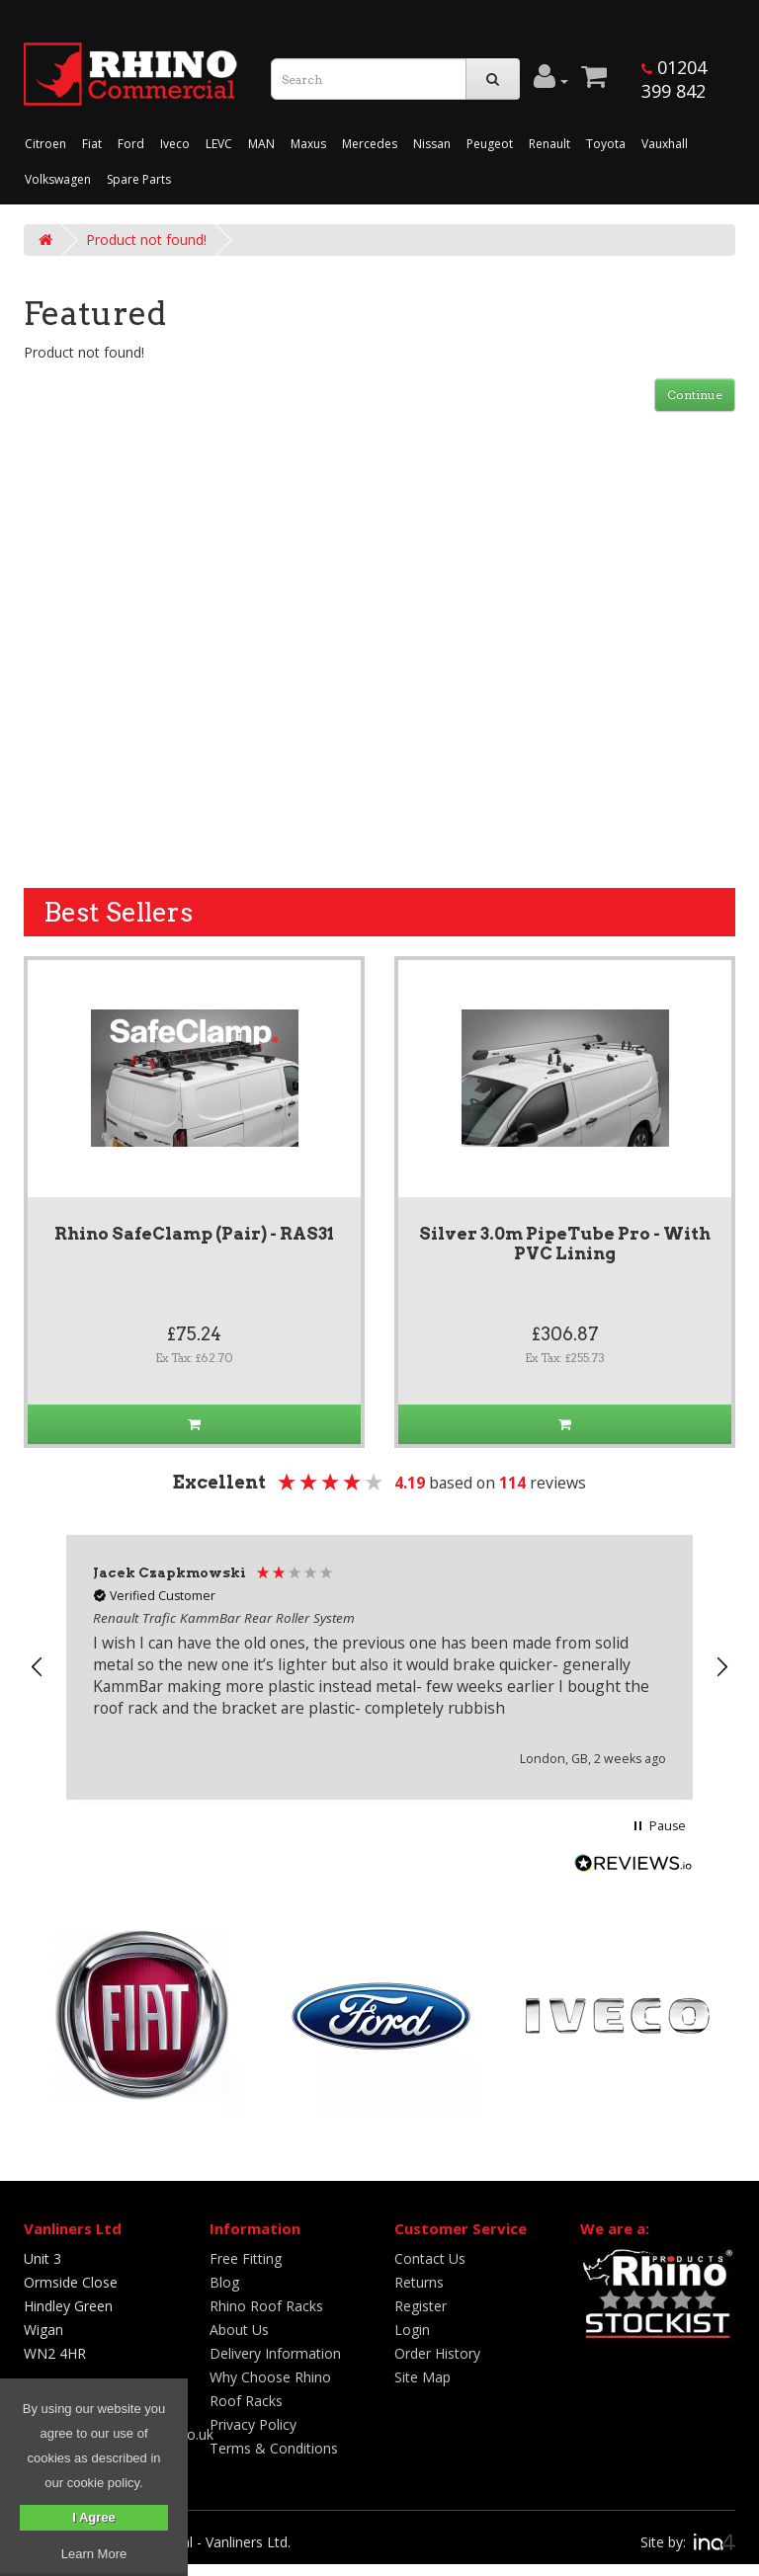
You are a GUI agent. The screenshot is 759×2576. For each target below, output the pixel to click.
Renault (549, 143)
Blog (224, 2282)
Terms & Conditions (274, 2448)
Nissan (432, 143)
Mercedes (369, 143)
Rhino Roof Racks (266, 2305)
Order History (437, 2353)
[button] (37, 1667)
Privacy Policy (253, 2424)
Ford (131, 143)
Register (420, 2305)
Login (412, 2329)
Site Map (422, 2377)
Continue (694, 394)
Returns (419, 2282)
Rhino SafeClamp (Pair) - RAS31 (194, 1234)
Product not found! (146, 239)
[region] (379, 1667)
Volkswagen (58, 179)
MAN (261, 143)
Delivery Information (275, 2353)
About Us (239, 2329)
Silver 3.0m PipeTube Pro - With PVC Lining (565, 1243)
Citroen (45, 143)
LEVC (219, 143)
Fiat (92, 143)
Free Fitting (246, 2258)
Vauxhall (664, 143)
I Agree (94, 2517)
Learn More (93, 2553)
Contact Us (429, 2258)
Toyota (606, 143)
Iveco (175, 143)
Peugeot (489, 143)
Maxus (308, 143)
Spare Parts (139, 179)
